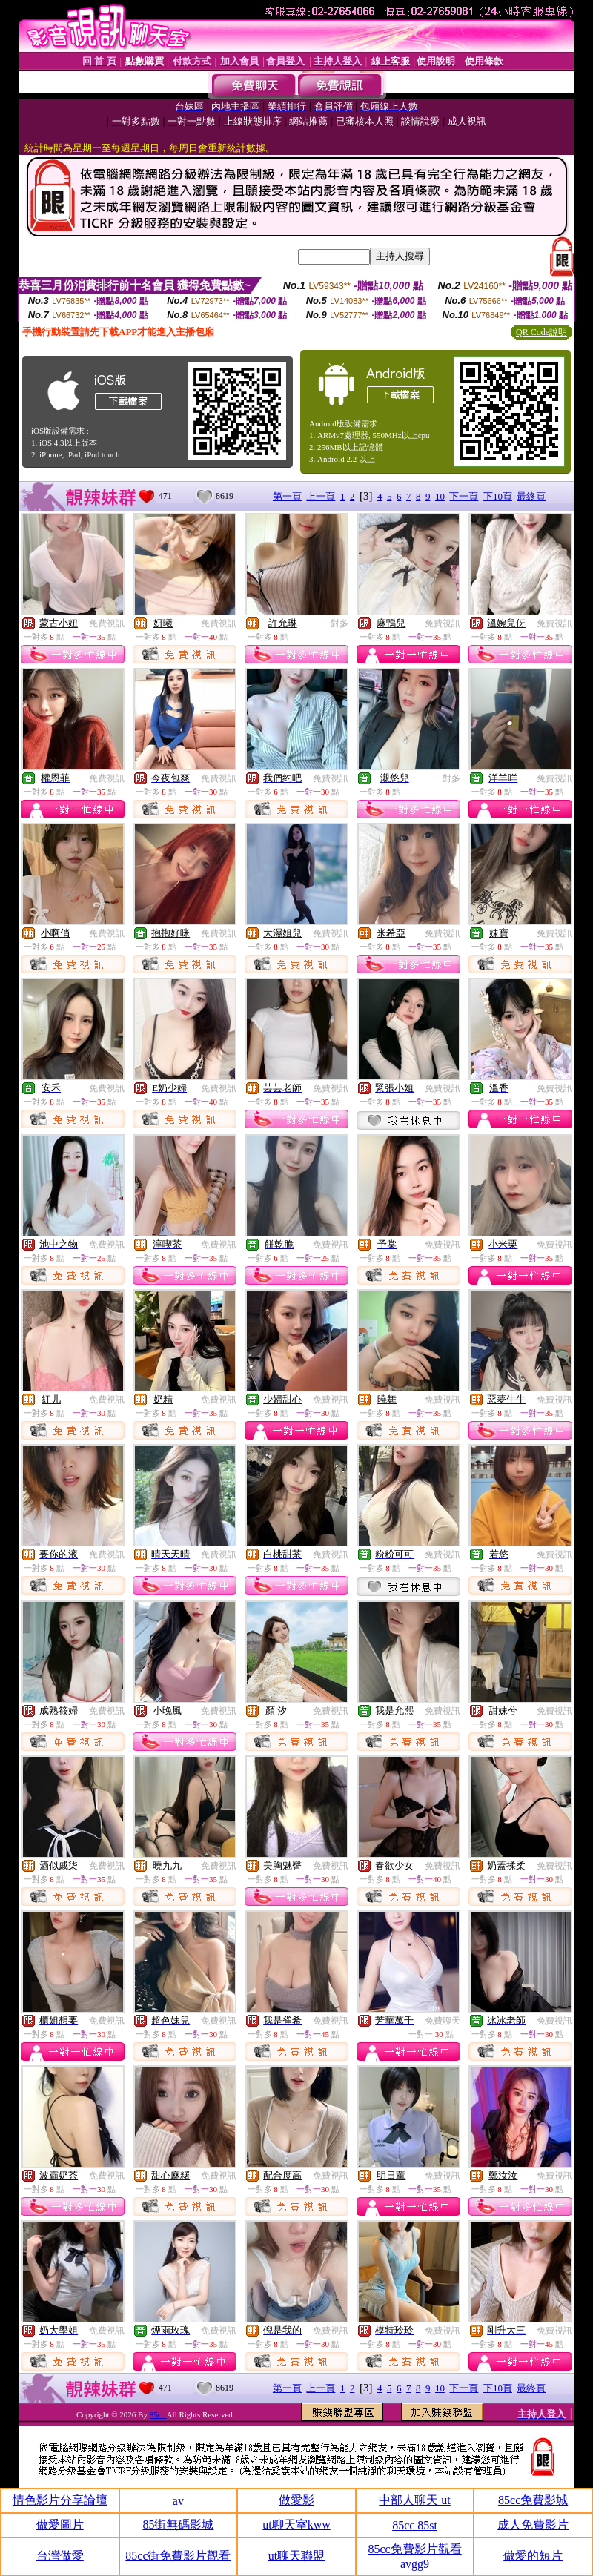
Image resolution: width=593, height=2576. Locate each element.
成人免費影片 (533, 2524)
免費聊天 (442, 2021)
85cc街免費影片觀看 (178, 2555)
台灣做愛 (60, 2555)
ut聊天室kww (296, 2524)
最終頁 (531, 496)
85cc (158, 2414)
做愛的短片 (533, 2555)
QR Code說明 (541, 332)
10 (440, 496)
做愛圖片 (60, 2524)
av (178, 2500)
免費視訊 (107, 623)
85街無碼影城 (177, 2524)
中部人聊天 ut (414, 2500)
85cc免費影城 (533, 2500)
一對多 (335, 623)
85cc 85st (414, 2525)
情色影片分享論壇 (60, 2500)
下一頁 (463, 496)
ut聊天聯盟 (296, 2555)
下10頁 (497, 496)
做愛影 (296, 2500)
